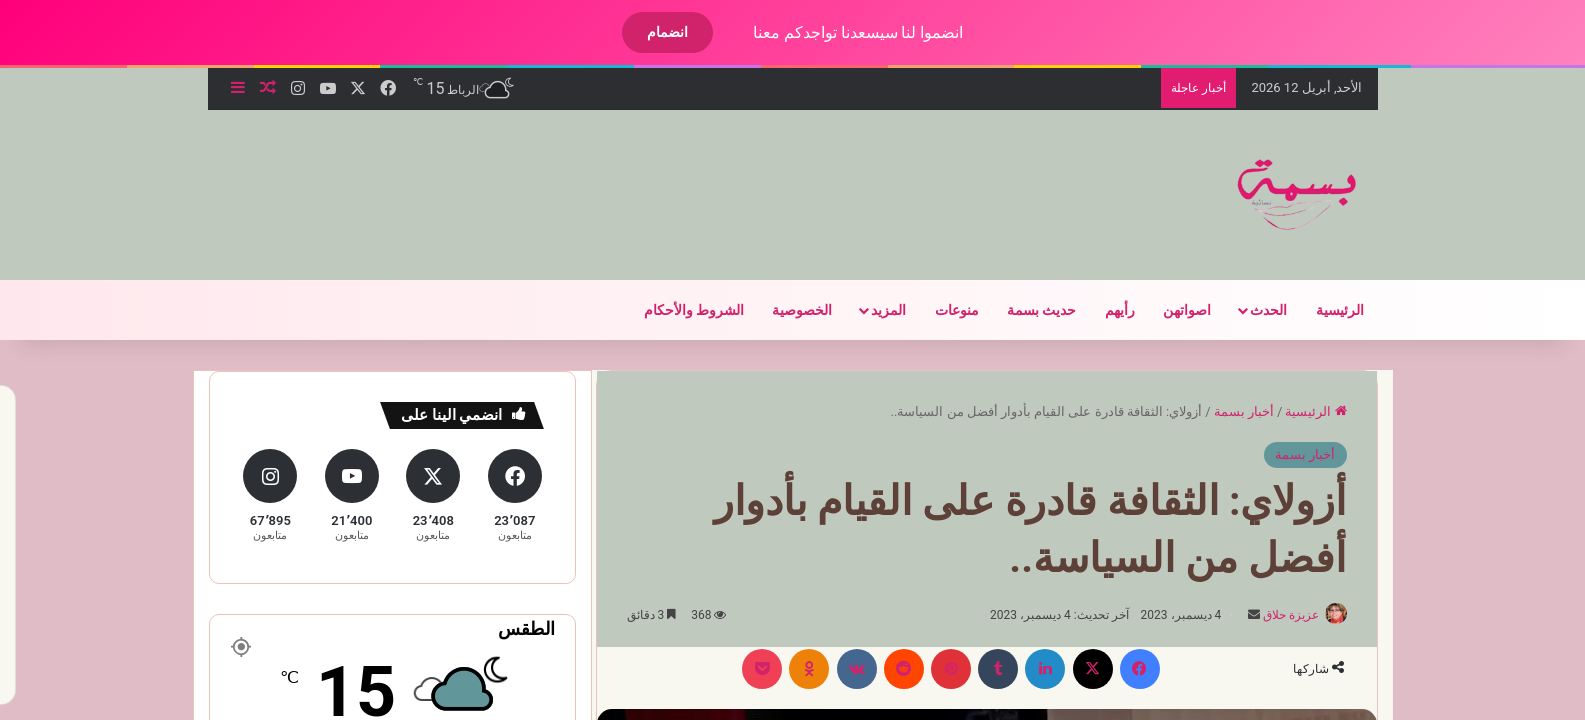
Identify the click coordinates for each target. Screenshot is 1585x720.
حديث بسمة (1024, 310)
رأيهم (1103, 310)
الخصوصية (785, 310)
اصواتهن (1170, 310)
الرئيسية (1323, 310)
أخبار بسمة (1227, 411)
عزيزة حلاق (1266, 615)
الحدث (1251, 310)
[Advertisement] (576, 175)
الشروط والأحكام (677, 310)
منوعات (940, 310)
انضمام (650, 32)
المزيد (871, 310)
